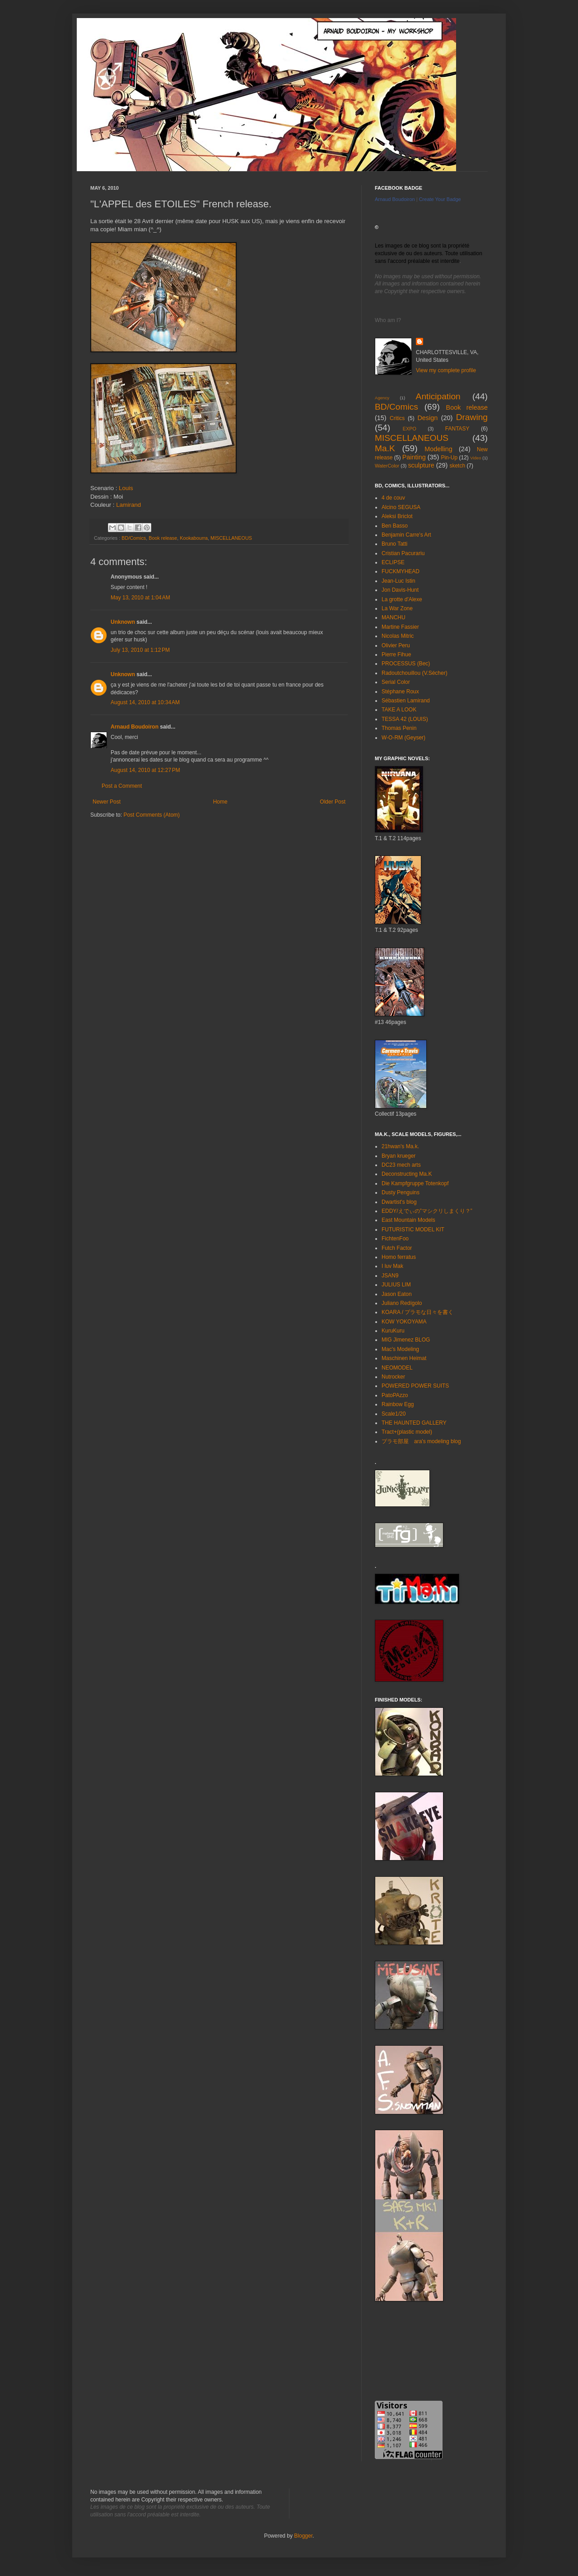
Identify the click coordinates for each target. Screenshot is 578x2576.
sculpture (421, 465)
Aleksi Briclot (397, 516)
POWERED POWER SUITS (415, 1386)
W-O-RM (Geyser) (403, 737)
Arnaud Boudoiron (134, 727)
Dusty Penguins (401, 1192)
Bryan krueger (398, 1156)
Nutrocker (393, 1377)
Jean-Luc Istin (398, 581)
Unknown (123, 622)
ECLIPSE (393, 562)
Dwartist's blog (399, 1202)
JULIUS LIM (396, 1284)
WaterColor (387, 465)
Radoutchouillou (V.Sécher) (414, 673)
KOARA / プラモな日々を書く (417, 1312)
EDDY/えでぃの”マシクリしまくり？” (427, 1211)
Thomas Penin (399, 728)
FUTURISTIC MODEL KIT (413, 1229)
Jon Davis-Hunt (400, 590)
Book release (163, 538)
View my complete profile (446, 370)
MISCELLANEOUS (231, 538)
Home (220, 802)
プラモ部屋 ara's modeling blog (421, 1441)
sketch (457, 466)
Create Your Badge (440, 199)
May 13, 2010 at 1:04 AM (140, 597)
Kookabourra (194, 538)
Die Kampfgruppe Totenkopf (415, 1183)
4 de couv (393, 498)
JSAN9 (390, 1275)
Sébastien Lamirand (406, 700)
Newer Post (107, 802)
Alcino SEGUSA (401, 507)
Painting (414, 457)
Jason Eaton (397, 1294)
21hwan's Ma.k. (400, 1146)
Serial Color (396, 682)
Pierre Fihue (396, 654)
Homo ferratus (399, 1257)
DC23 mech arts (401, 1165)
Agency (382, 397)
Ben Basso (395, 526)
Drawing (472, 417)
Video (475, 457)
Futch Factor (397, 1248)
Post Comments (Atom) (151, 815)
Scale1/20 (394, 1414)
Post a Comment (122, 786)
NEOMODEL (397, 1368)
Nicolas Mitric (398, 636)
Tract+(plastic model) (407, 1432)
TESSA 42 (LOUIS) (405, 719)
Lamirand (128, 504)
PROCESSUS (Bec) (406, 663)
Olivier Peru (396, 645)
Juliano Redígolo (402, 1303)
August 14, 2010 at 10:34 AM (145, 702)
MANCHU (394, 617)
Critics (397, 418)
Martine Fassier (400, 627)
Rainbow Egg (398, 1404)
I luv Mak (392, 1266)
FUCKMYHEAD (401, 571)
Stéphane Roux (400, 691)
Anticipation (438, 396)
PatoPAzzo (395, 1395)
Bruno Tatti (394, 544)
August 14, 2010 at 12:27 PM (145, 770)
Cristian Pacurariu (403, 553)
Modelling (438, 449)
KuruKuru (393, 1331)
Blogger (303, 2536)
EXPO (409, 428)
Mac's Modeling (400, 1349)
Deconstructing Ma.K (407, 1174)
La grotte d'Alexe (402, 599)
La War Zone (397, 608)
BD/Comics (133, 538)
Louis (126, 488)
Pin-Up (449, 457)
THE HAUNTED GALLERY (414, 1423)
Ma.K (385, 448)
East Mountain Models (408, 1220)
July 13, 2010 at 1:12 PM (140, 650)
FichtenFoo (395, 1238)
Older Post (332, 802)
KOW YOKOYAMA (404, 1321)
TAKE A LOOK (399, 709)
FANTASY (457, 428)
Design (427, 417)
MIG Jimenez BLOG (406, 1340)
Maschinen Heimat (404, 1358)
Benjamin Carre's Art (406, 535)
